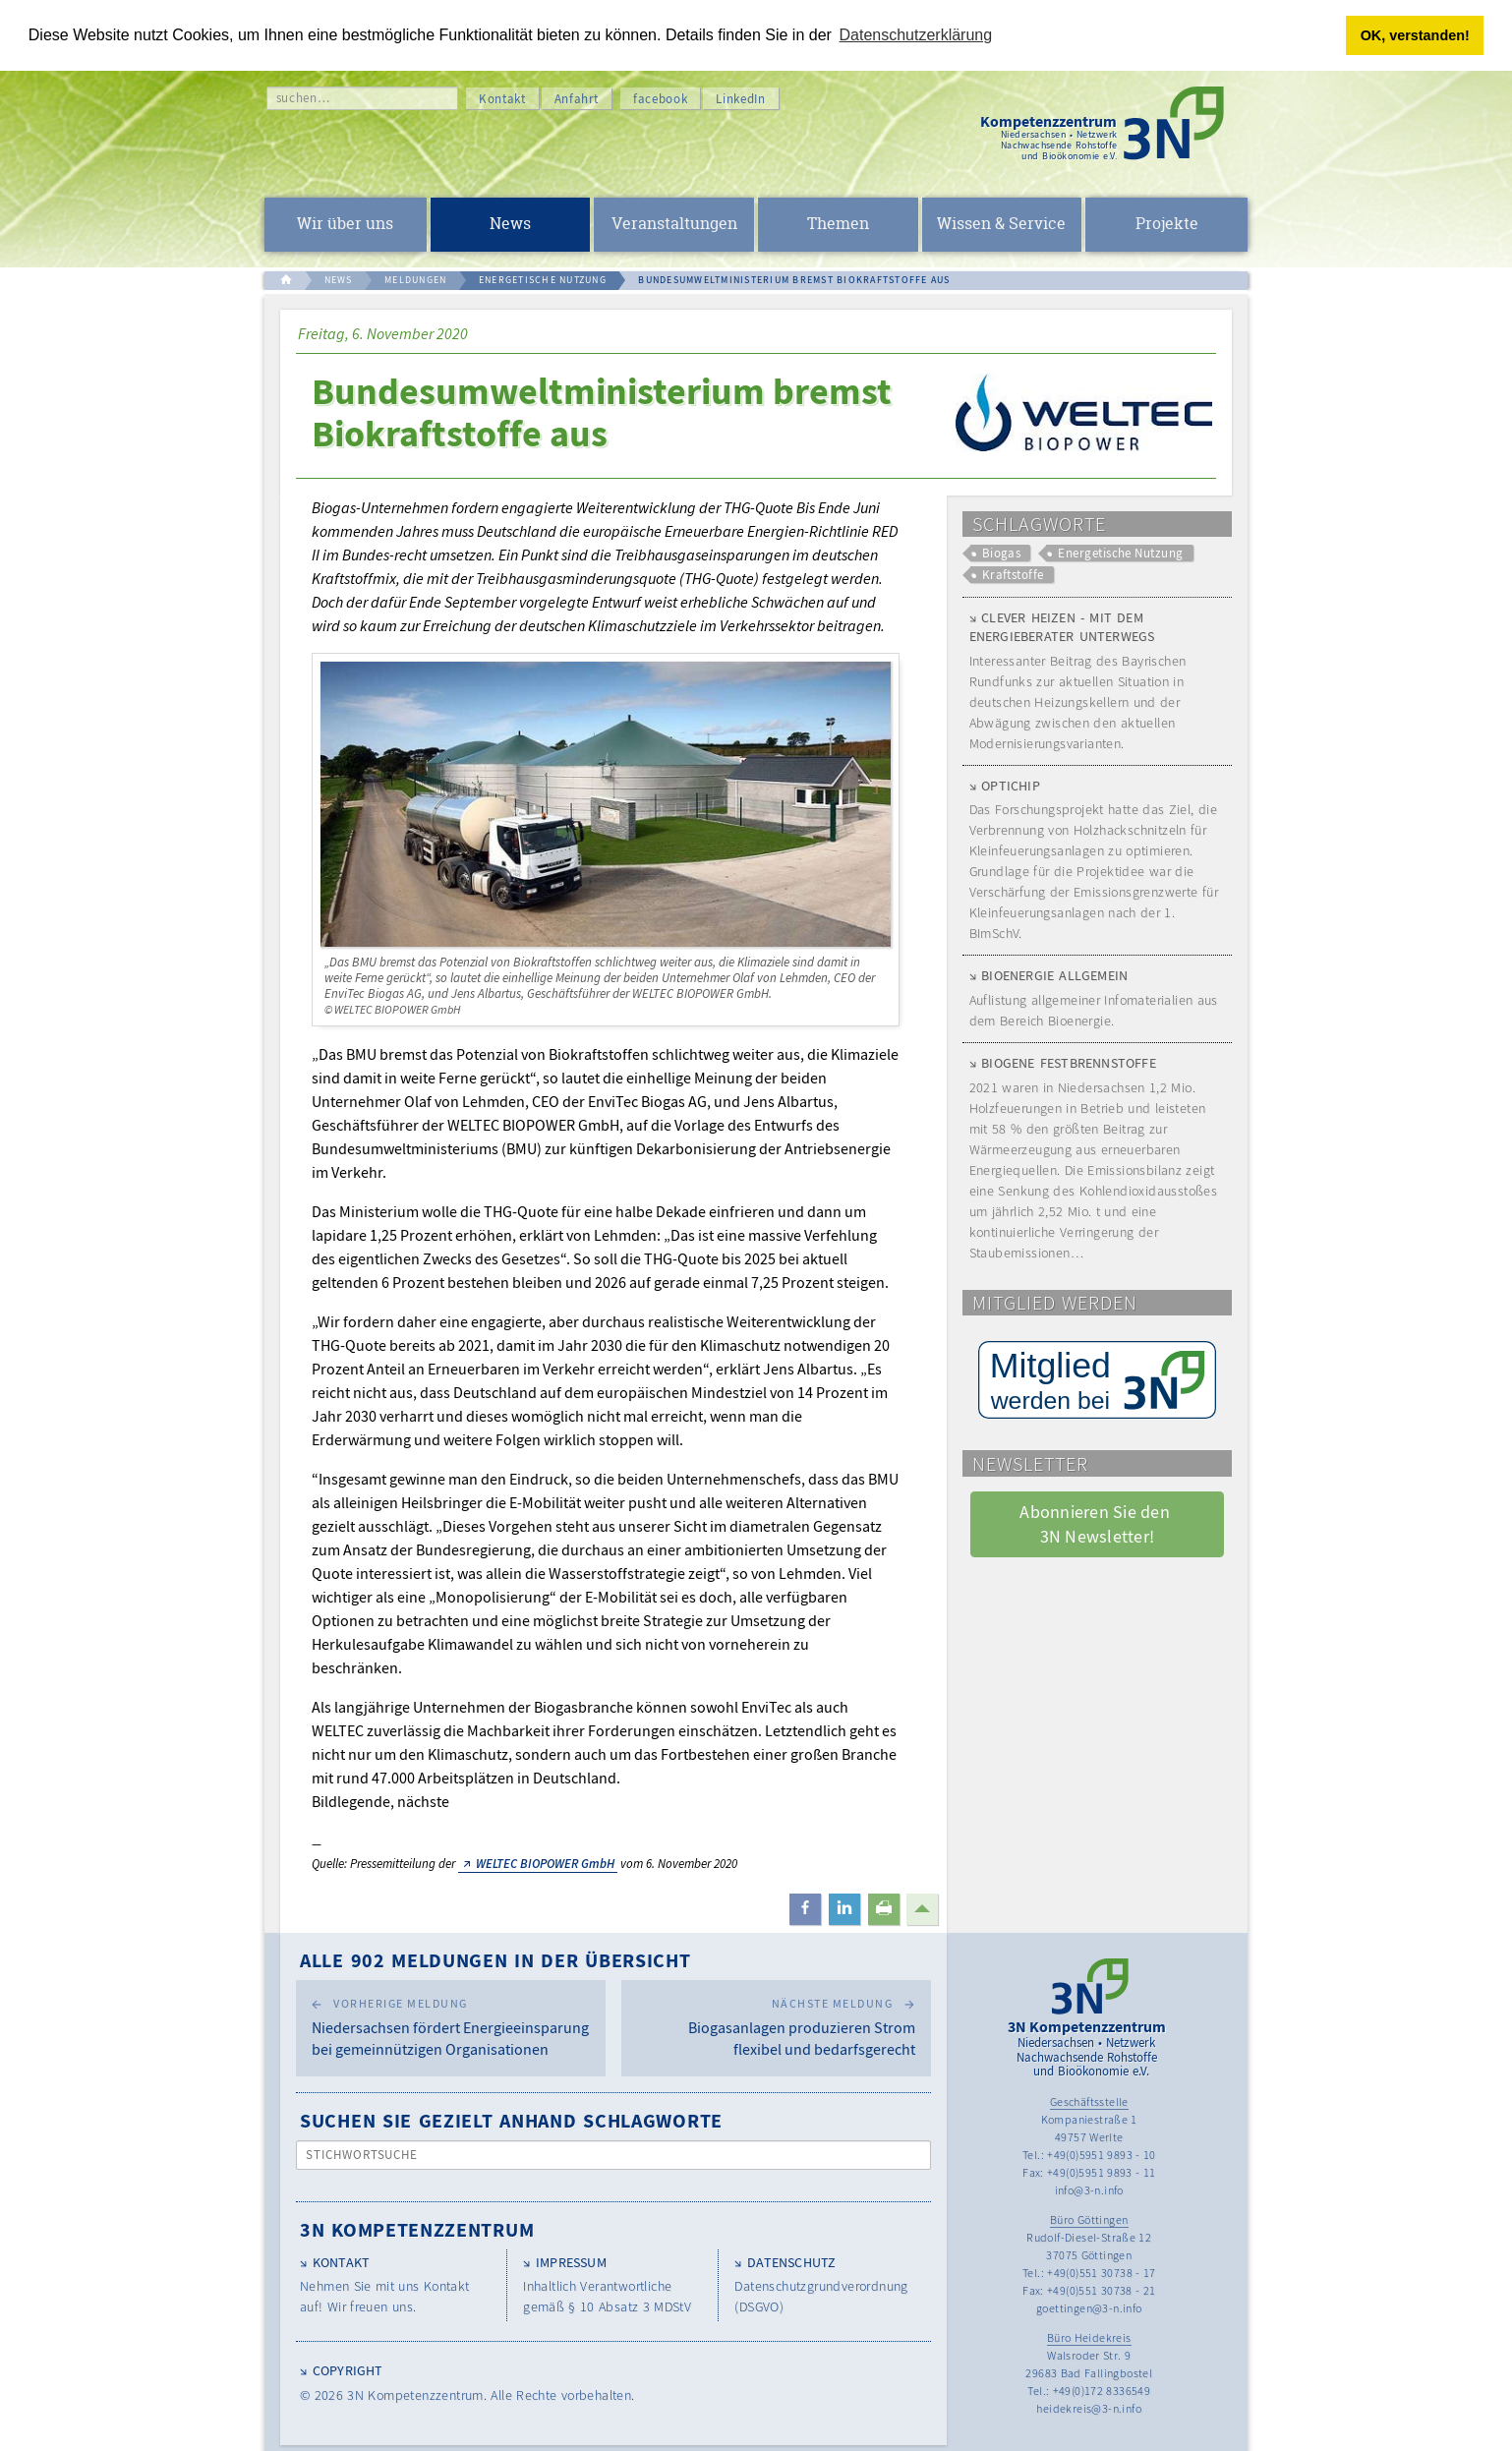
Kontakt (502, 98)
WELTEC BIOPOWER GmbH (545, 1863)
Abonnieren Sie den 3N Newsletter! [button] (1096, 1523)
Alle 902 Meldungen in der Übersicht (495, 1960)
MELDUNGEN (415, 279)
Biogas (1001, 553)
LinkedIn (740, 98)
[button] (805, 1909)
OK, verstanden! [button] (1415, 35)
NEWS (338, 279)
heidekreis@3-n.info (1088, 2408)
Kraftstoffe (1013, 574)
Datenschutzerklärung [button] (916, 35)
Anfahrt (577, 98)
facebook (660, 98)
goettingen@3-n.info (1089, 2308)
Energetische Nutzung (1120, 553)
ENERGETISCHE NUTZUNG (543, 279)
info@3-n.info (1089, 2190)
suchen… (303, 97)
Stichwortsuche (362, 2154)
